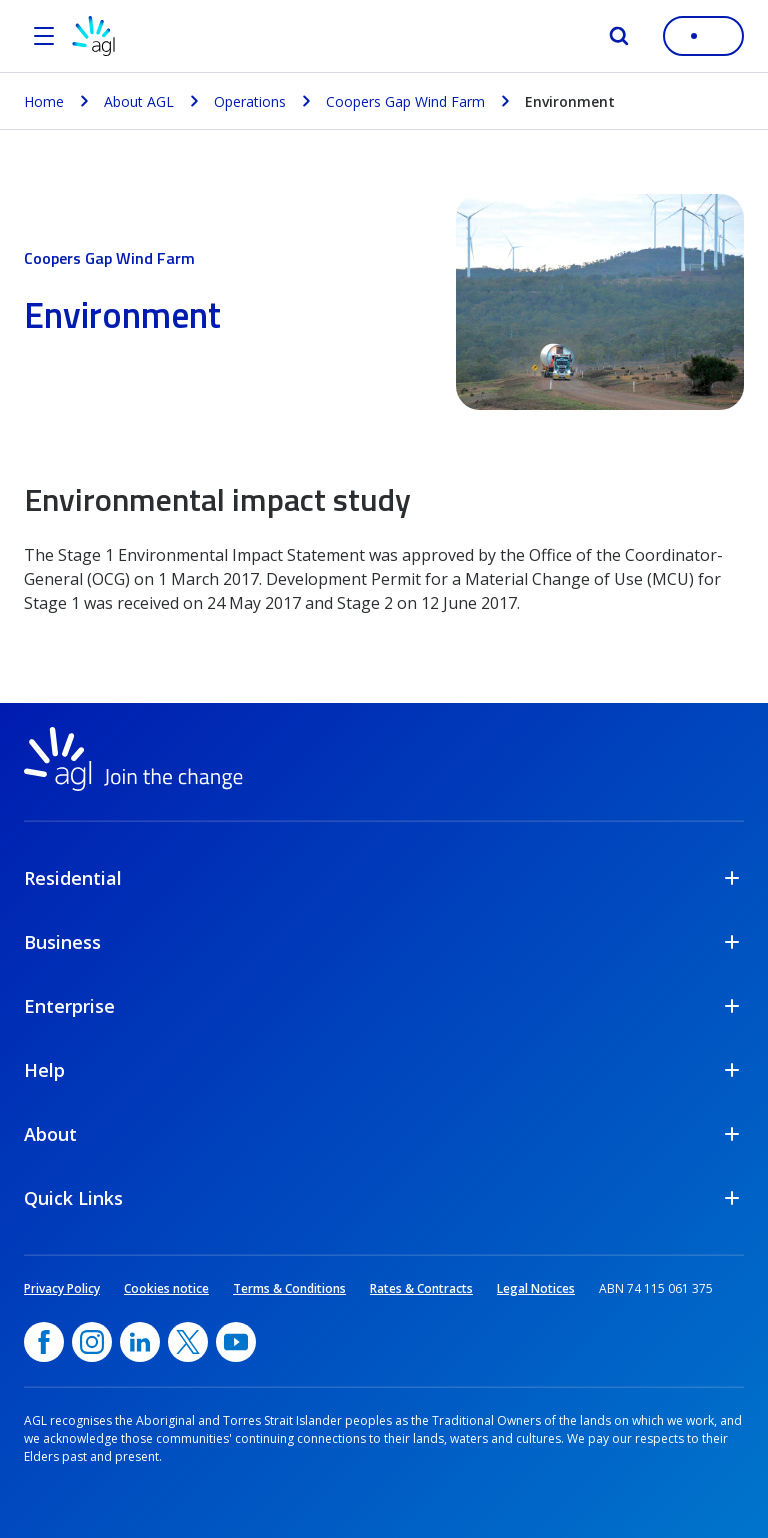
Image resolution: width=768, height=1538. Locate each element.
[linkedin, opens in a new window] (140, 1342)
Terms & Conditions (289, 1288)
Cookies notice (166, 1288)
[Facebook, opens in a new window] (44, 1342)
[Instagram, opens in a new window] (92, 1342)
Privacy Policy (62, 1288)
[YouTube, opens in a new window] (236, 1342)
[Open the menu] (44, 36)
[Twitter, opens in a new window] (188, 1342)
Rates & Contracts (421, 1288)
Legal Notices (536, 1288)
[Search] (619, 36)
